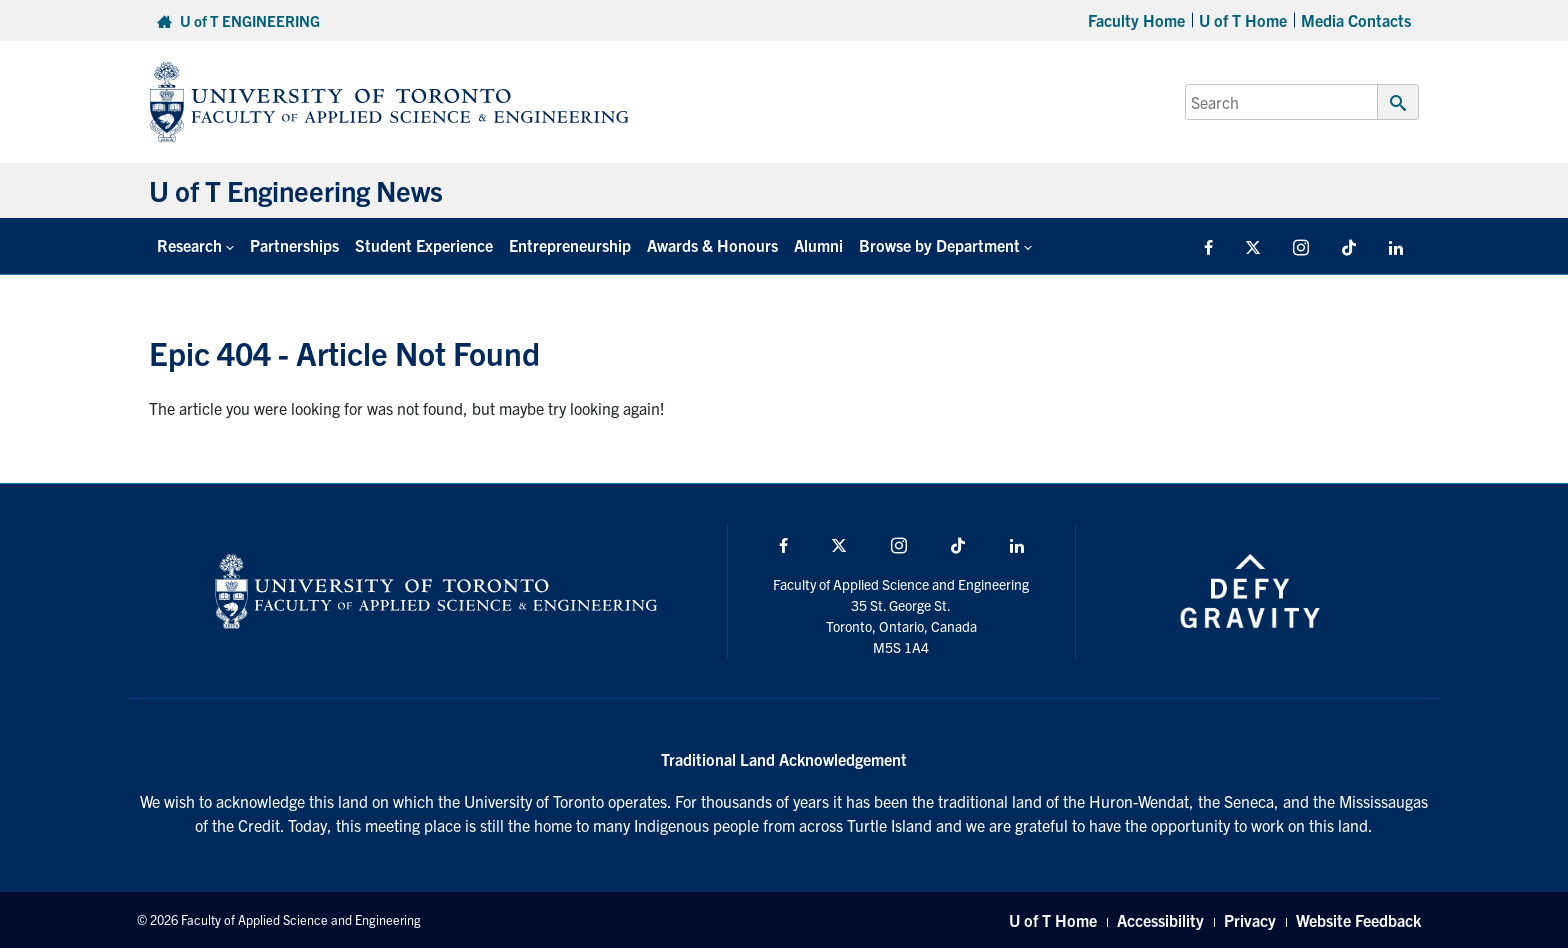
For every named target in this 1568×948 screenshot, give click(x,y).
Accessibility (1160, 920)
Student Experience (424, 245)
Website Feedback (1358, 920)
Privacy (1250, 920)
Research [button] (189, 245)
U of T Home (1243, 20)
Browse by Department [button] (939, 245)
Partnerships (294, 245)
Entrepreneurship (570, 245)
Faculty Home (1136, 20)
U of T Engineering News (296, 190)
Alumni (818, 245)
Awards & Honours (712, 245)
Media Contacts (1356, 20)
